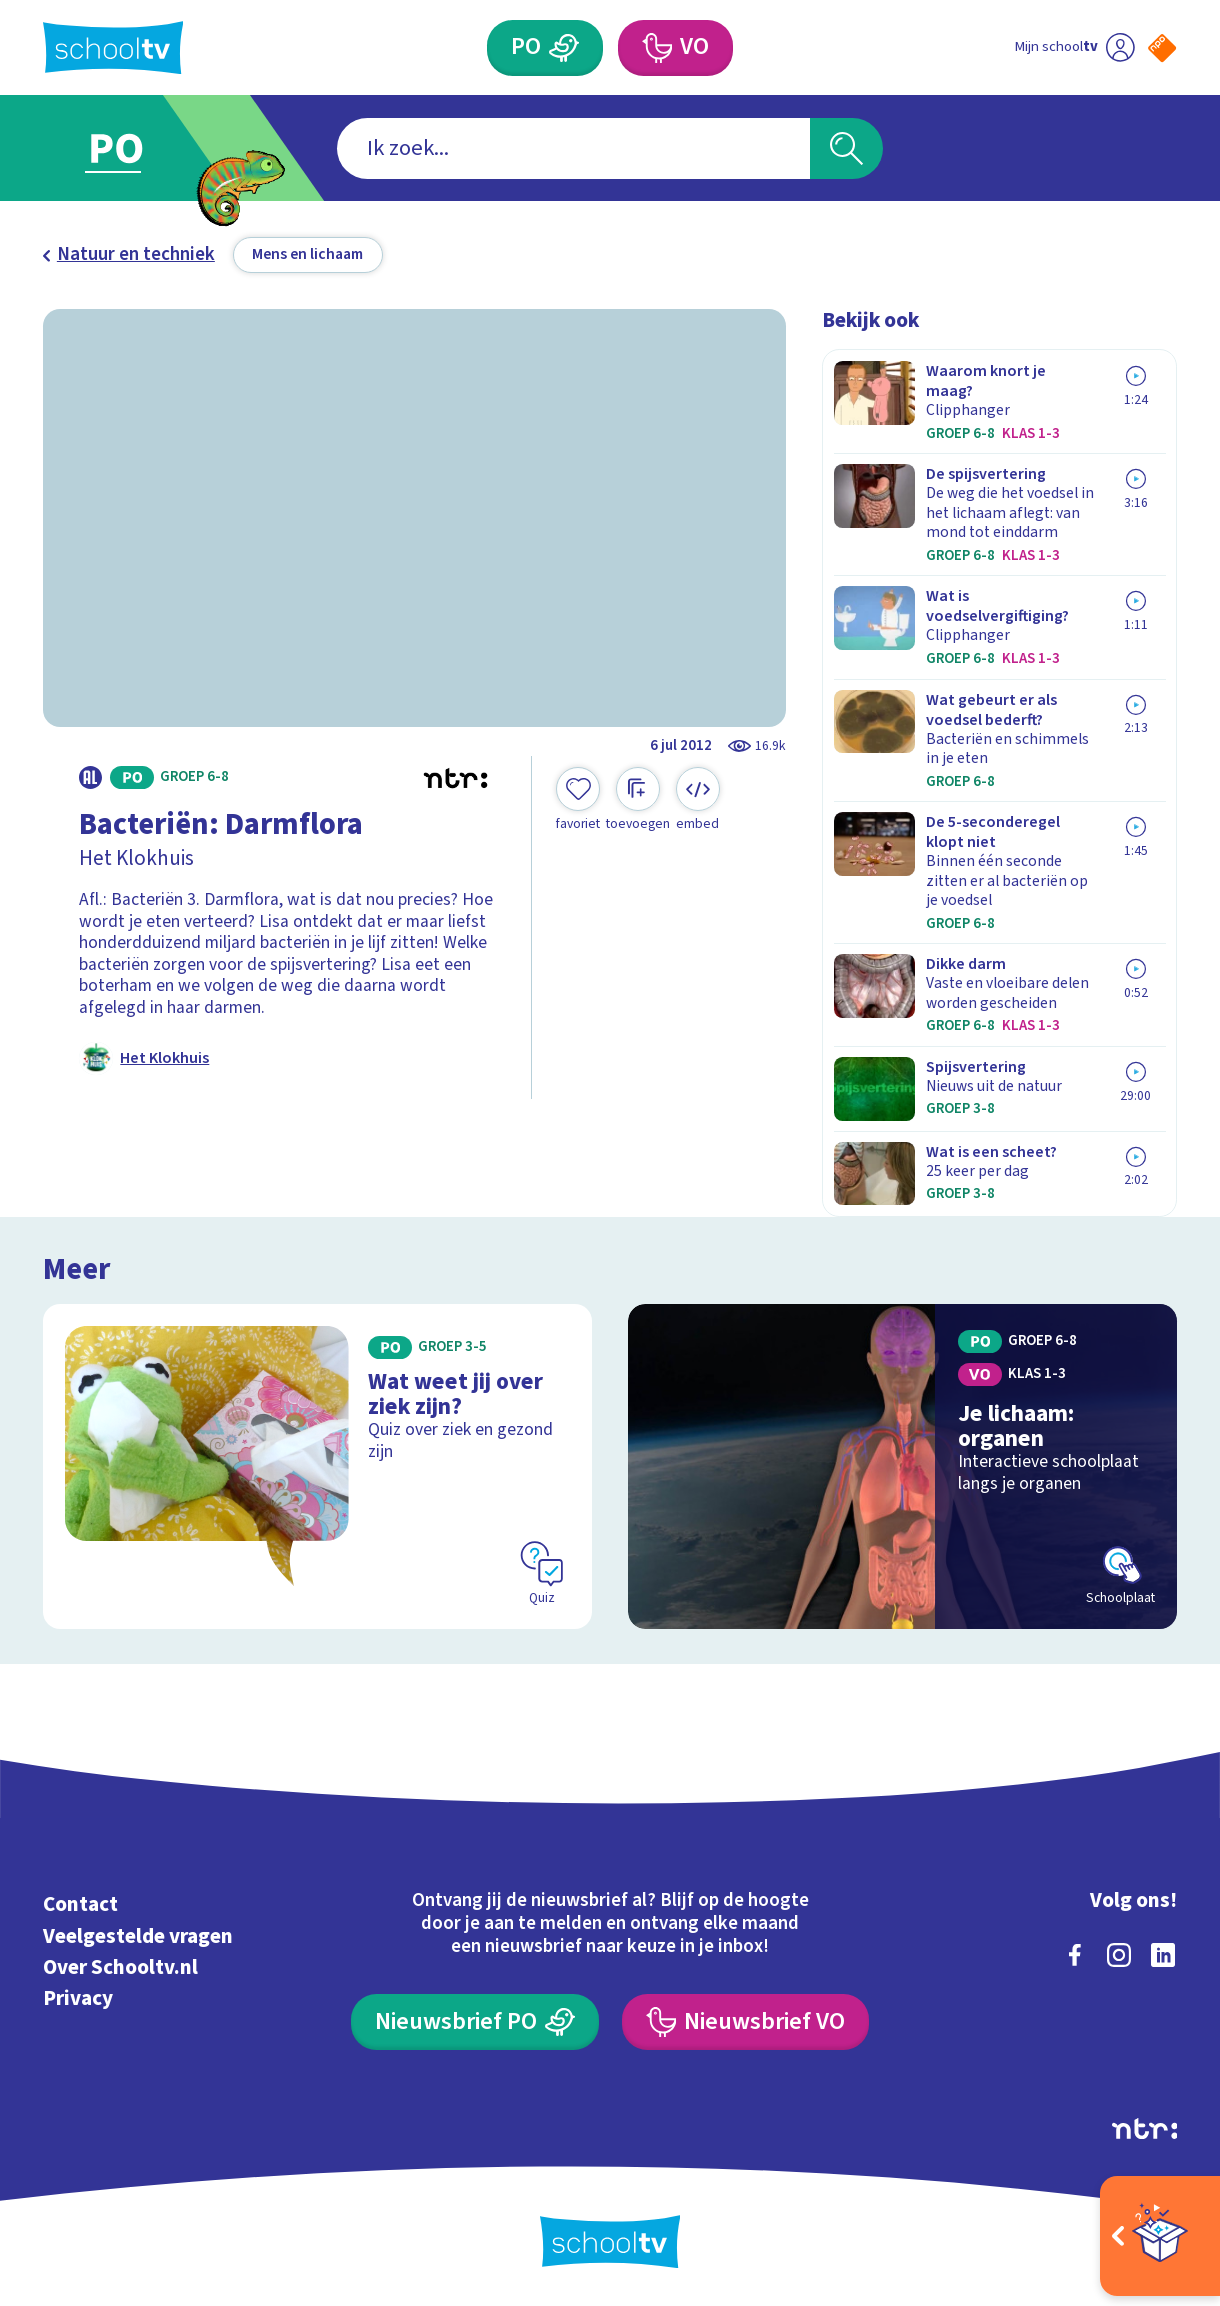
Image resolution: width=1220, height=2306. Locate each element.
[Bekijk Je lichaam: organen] (902, 1466)
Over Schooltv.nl (120, 1967)
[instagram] (1119, 1955)
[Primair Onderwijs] (545, 48)
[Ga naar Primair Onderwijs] (139, 148)
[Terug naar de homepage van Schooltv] (113, 47)
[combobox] (573, 148)
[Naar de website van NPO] (1162, 48)
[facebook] (1075, 1955)
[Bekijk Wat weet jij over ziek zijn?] (317, 1466)
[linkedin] (1163, 1955)
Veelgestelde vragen (138, 1936)
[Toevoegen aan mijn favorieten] (578, 799)
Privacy (78, 1998)
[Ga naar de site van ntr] (1145, 2128)
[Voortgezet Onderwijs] (675, 48)
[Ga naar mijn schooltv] (1074, 48)
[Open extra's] (1160, 2236)
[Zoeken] (847, 148)
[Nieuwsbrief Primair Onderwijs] (475, 2022)
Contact (80, 1904)
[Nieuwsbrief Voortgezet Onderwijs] (745, 2022)
